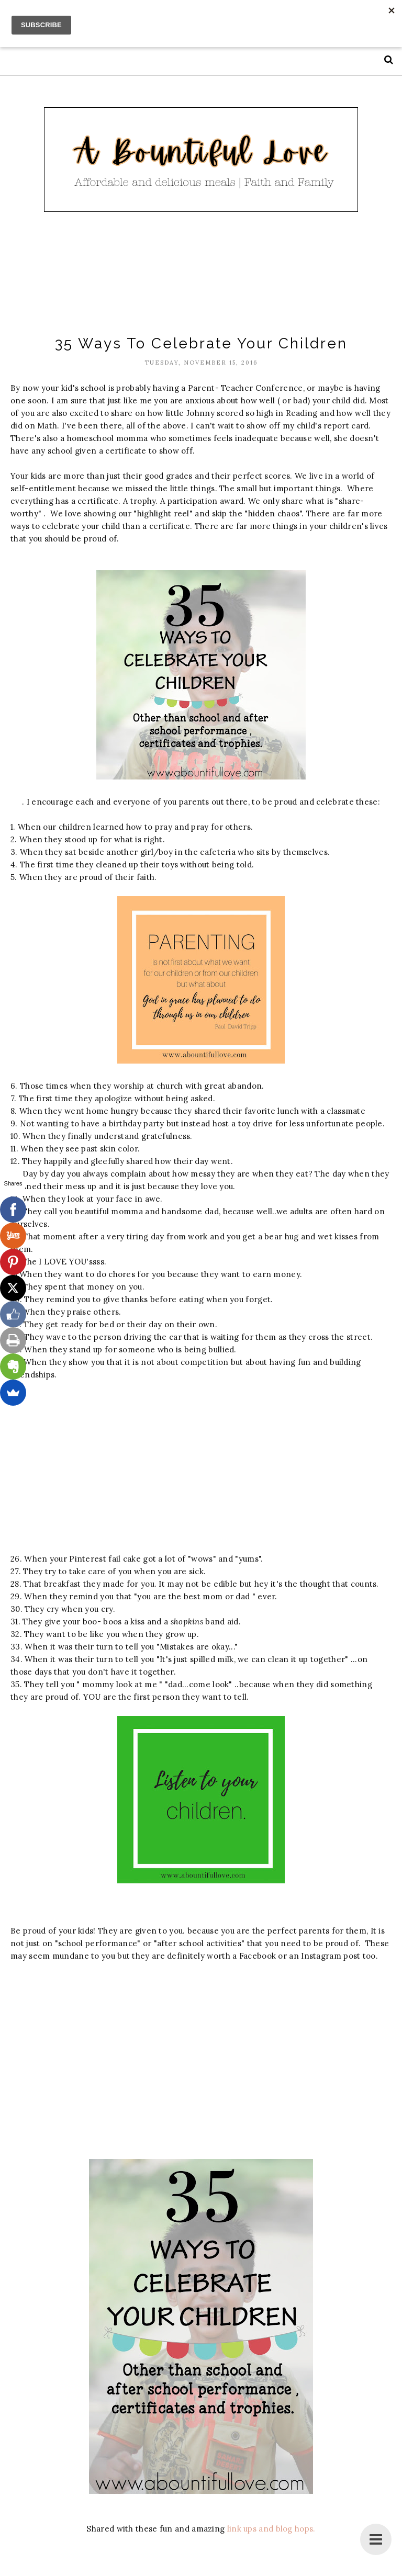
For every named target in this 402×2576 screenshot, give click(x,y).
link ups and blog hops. (271, 2529)
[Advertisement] (201, 274)
